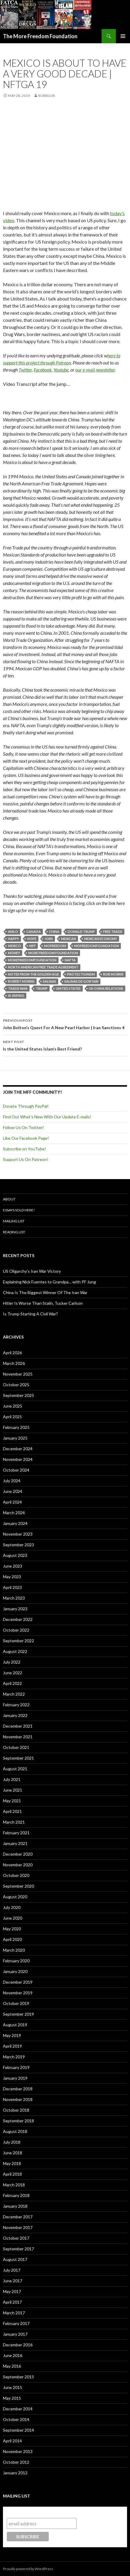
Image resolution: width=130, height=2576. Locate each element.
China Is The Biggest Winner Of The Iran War (45, 1292)
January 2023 (15, 1608)
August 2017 (15, 2259)
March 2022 (14, 1693)
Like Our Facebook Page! (26, 1138)
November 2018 (17, 2099)
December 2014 (17, 2408)
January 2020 (15, 1971)
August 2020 (15, 1896)
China (54, 931)
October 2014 (16, 2419)
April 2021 (12, 1811)
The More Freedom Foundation (40, 36)
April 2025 (12, 1416)
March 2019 (14, 2056)
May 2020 (12, 1928)
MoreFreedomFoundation (32, 960)
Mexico (14, 946)
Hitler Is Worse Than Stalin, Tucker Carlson (43, 1303)
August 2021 (15, 1768)
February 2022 (16, 1704)
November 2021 (17, 1736)
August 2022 (15, 1651)
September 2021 (18, 1757)
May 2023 (12, 1576)
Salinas (49, 981)
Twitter (25, 369)
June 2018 (12, 2152)
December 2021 (17, 1725)
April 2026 (12, 1352)
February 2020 (16, 1960)
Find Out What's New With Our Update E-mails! (47, 1116)
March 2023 (14, 1597)
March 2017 (14, 2312)
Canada (33, 931)
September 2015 (18, 2376)
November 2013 (17, 2451)
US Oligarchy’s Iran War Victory (32, 1271)
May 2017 (12, 2291)
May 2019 (12, 2035)
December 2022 (17, 1619)
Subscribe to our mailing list (38, 2512)
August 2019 (15, 2024)
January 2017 (15, 2334)
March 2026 (14, 1363)
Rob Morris (113, 974)
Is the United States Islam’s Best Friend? (65, 1044)
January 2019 (15, 2078)
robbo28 (46, 95)
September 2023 (18, 1544)
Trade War (17, 988)
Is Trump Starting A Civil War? (30, 1313)
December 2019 (17, 1982)
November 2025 (17, 1373)
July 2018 (11, 2142)
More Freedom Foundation (53, 953)
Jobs (49, 939)
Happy (13, 939)
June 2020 (12, 1918)
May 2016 (12, 2366)
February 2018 (16, 2195)
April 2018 (12, 2174)
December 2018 (17, 2088)
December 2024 (17, 1448)
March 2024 (14, 1512)
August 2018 (15, 2131)
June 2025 (12, 1405)
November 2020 (17, 1864)
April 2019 (12, 2046)
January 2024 (15, 1523)
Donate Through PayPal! (26, 1106)
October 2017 (16, 2238)
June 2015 (12, 2387)
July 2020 (11, 1907)
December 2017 (17, 2216)
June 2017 (12, 2280)
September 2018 (18, 2120)
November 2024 (17, 1459)
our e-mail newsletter (95, 369)
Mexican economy (100, 939)
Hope (31, 939)
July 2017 (11, 2270)
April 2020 (12, 1939)
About (9, 1199)
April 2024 (12, 1501)
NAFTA (70, 960)
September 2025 (18, 1395)
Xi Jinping (16, 995)
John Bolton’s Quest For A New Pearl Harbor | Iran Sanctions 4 (65, 1023)
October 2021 (16, 1747)
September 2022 (18, 1640)
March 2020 (14, 1950)
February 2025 (16, 1427)
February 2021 (16, 1832)
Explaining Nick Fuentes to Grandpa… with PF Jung (49, 1281)
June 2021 (12, 1790)
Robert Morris (21, 981)
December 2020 (17, 1854)
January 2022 (15, 1715)
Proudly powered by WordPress (28, 2569)
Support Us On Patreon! (25, 1159)
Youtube (61, 369)
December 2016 (17, 2344)
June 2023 (12, 1565)
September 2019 (18, 2014)
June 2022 (12, 1672)
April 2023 (12, 1587)
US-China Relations (106, 988)
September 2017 (18, 2248)
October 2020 (16, 1875)
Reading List (14, 1232)
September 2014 (18, 2430)
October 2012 (16, 2462)
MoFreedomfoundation (96, 946)
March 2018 (14, 2184)
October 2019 (16, 2003)
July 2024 (11, 1480)
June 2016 (12, 2355)
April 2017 (12, 2302)
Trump (42, 988)
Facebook (43, 369)
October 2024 (16, 1469)
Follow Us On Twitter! (23, 1127)
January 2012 (15, 2472)
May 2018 (12, 2163)
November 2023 (17, 1533)
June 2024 (12, 1491)
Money (14, 953)
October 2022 (16, 1629)
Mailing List (14, 1221)
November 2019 (17, 1992)
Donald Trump (81, 931)
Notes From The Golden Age (33, 974)
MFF (32, 946)
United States (68, 988)
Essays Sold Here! (19, 1210)
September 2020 (18, 1886)
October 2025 (16, 1384)
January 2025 (15, 1437)
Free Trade (112, 931)
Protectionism (81, 974)
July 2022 (11, 1661)
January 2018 (15, 2206)
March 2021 (14, 1822)
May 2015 (12, 2398)
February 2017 (16, 2323)
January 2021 (15, 1843)
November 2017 (17, 2227)
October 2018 (16, 2110)
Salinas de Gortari (81, 981)
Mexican (68, 939)
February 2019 (16, 2067)
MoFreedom (55, 946)
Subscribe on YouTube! (24, 1148)
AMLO (13, 931)
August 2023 (15, 1555)
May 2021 (12, 1800)
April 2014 (12, 2440)
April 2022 (12, 1683)
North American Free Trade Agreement (43, 967)
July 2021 (11, 1779)
